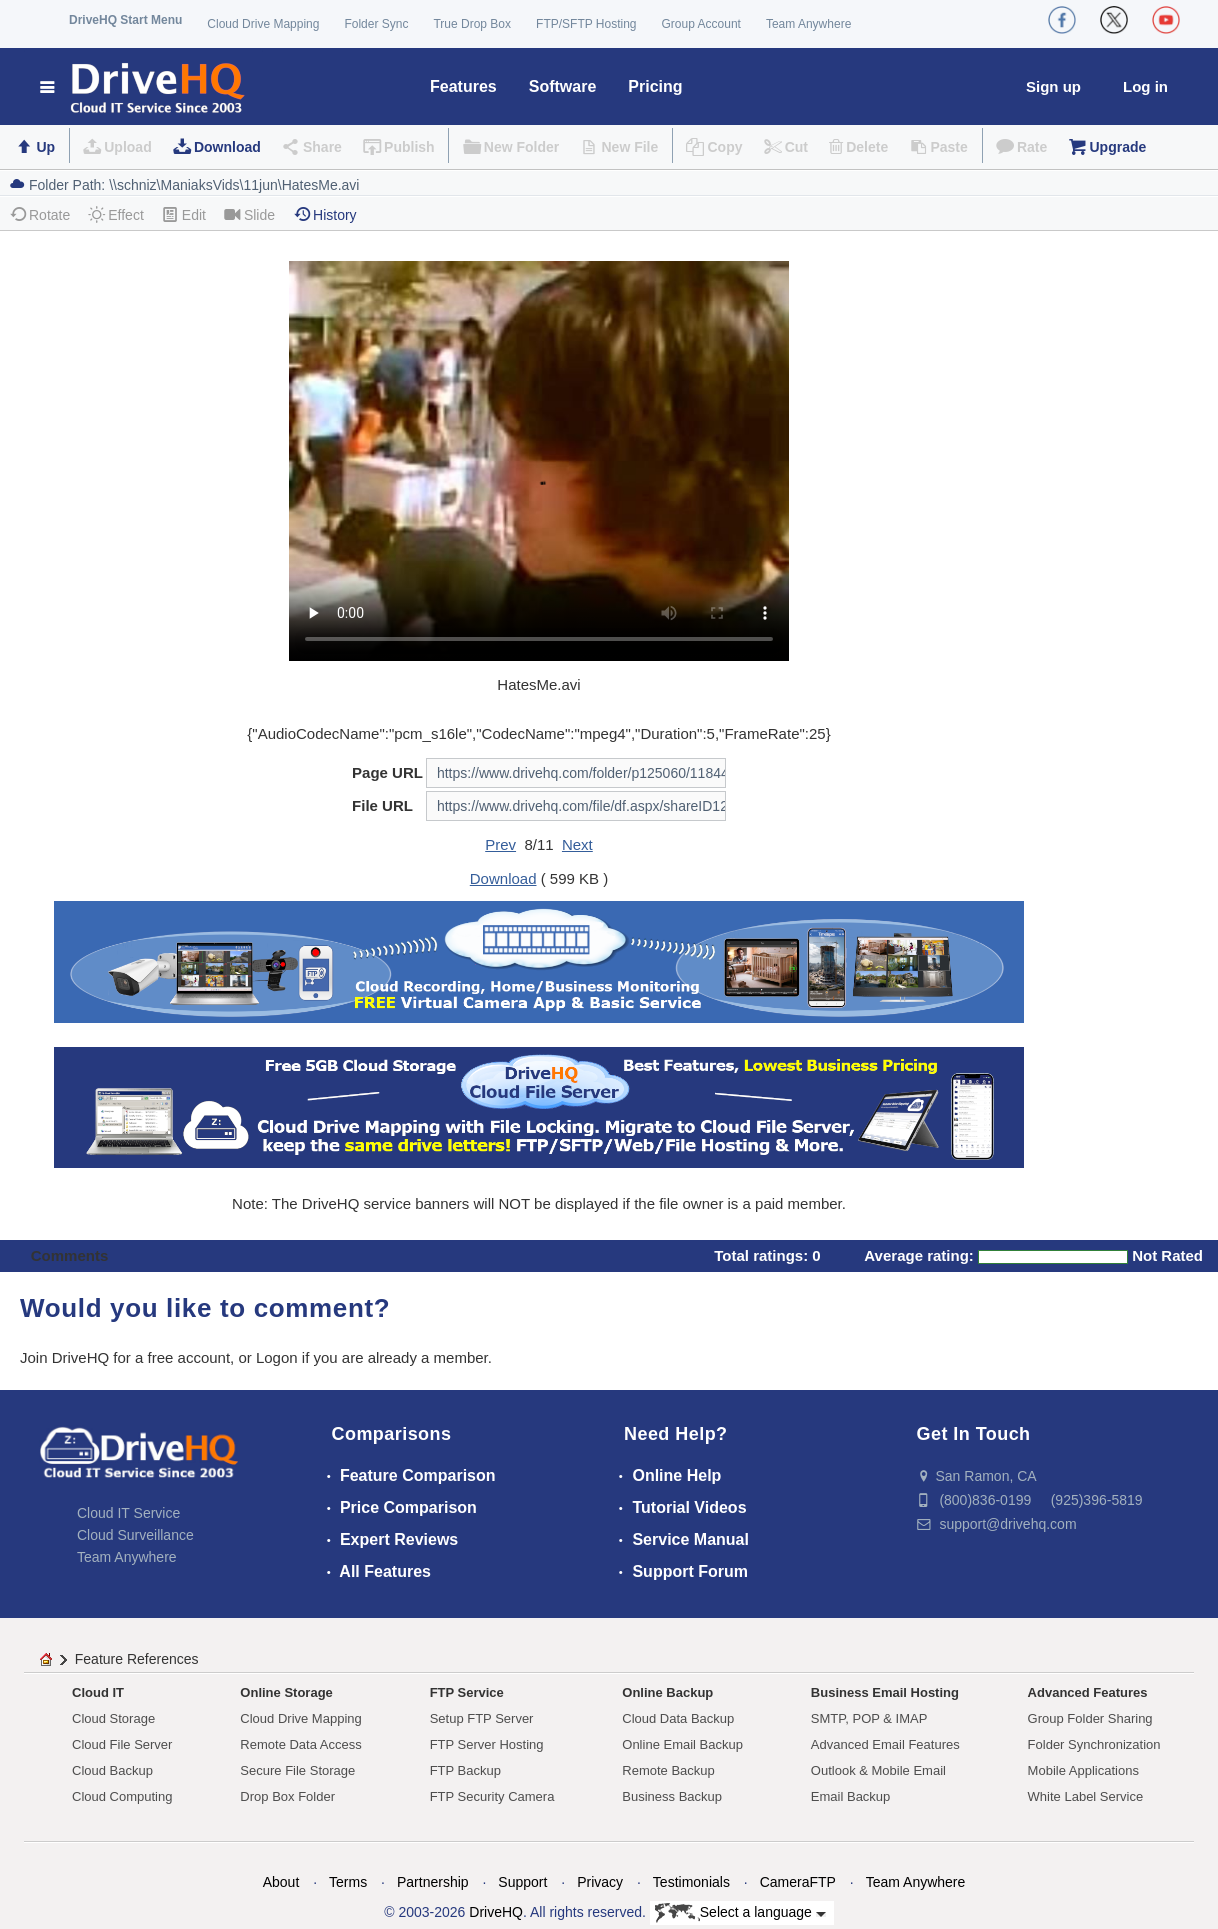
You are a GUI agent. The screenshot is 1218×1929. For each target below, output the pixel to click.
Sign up (1053, 86)
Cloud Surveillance (135, 1535)
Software (563, 86)
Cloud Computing (122, 1796)
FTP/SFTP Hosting (586, 24)
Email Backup (850, 1796)
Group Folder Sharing (1090, 1718)
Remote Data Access (300, 1744)
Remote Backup (668, 1770)
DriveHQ (496, 1912)
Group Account (701, 24)
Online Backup (667, 1692)
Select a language (740, 1913)
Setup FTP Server (482, 1718)
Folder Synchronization (1094, 1744)
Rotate (39, 214)
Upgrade (1117, 147)
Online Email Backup (682, 1744)
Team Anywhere (808, 24)
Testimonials (691, 1882)
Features (463, 86)
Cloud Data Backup (678, 1718)
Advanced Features (1088, 1692)
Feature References (137, 1659)
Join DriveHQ (66, 1357)
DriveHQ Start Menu (125, 20)
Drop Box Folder (287, 1796)
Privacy (600, 1882)
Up (45, 147)
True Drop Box (472, 24)
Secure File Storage (297, 1770)
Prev (500, 844)
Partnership (433, 1882)
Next (577, 844)
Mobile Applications (1083, 1770)
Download (227, 147)
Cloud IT (98, 1692)
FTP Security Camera (492, 1796)
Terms (348, 1882)
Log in (1145, 86)
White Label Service (1086, 1796)
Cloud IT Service (128, 1513)
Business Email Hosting (885, 1692)
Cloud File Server (122, 1744)
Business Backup (672, 1796)
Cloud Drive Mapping (263, 24)
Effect (116, 214)
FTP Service (467, 1692)
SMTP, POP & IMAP (869, 1718)
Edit (184, 214)
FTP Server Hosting (487, 1744)
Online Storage (286, 1692)
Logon (277, 1357)
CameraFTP (798, 1882)
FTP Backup (465, 1770)
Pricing (655, 86)
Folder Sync (376, 24)
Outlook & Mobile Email (878, 1770)
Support (522, 1882)
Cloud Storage (113, 1718)
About (281, 1882)
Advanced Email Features (885, 1744)
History (325, 214)
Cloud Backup (112, 1770)
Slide (249, 214)
